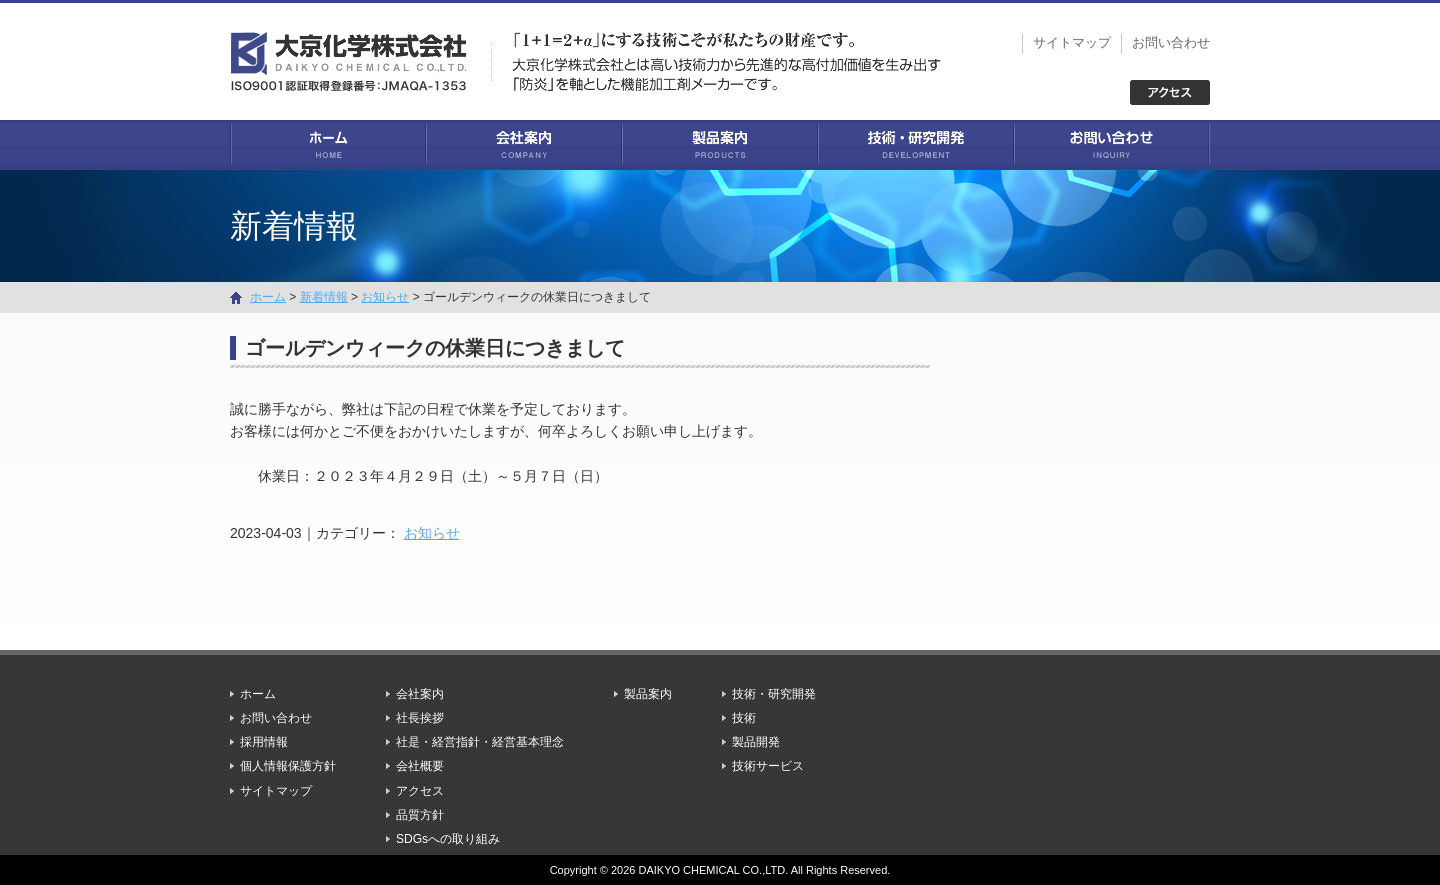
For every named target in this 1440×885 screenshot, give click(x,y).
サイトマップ (1072, 42)
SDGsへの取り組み (448, 839)
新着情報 (324, 297)
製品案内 (720, 145)
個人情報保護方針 (288, 766)
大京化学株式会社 (360, 60)
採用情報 (264, 742)
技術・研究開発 (916, 145)
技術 (744, 718)
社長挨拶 (420, 718)
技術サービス (768, 766)
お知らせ (432, 533)
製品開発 (756, 742)
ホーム (328, 145)
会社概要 (420, 766)
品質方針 (420, 815)
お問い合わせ (1171, 42)
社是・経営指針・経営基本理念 (480, 742)
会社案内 (524, 145)
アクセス (420, 791)
